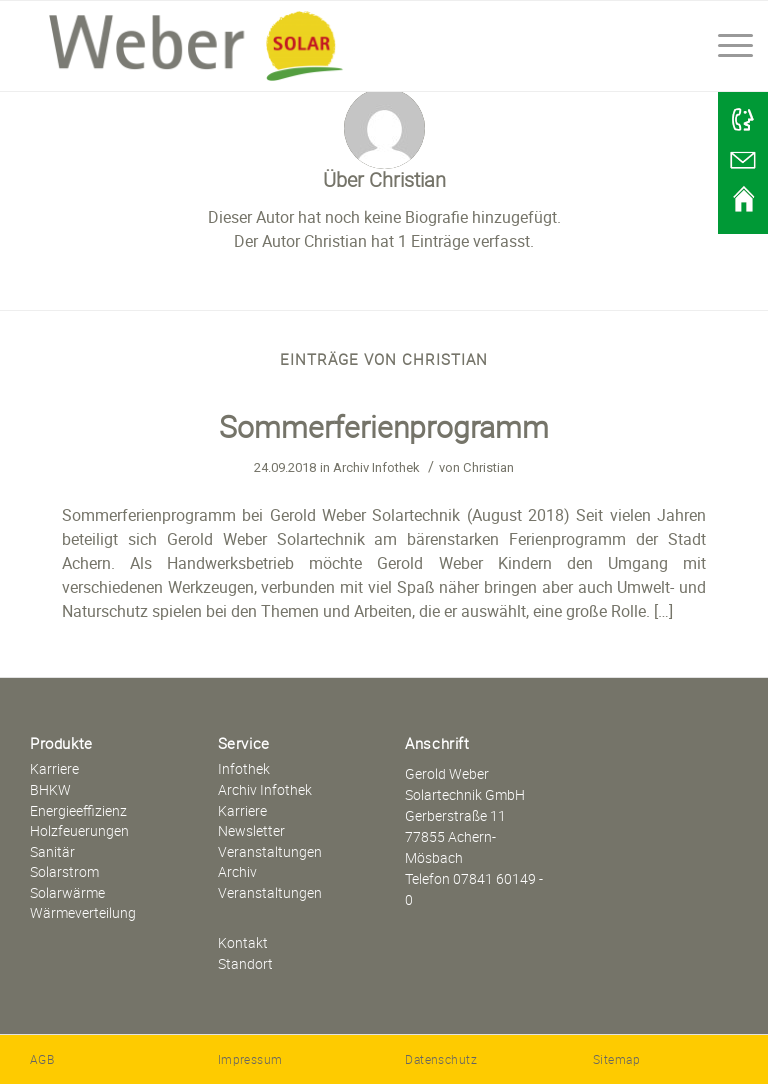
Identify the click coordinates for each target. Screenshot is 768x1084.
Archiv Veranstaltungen (270, 882)
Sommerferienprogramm (384, 426)
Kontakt (243, 942)
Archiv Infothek (376, 467)
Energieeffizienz (78, 810)
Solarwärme (67, 892)
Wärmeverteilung (83, 912)
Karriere (54, 768)
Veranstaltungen (270, 851)
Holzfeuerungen (79, 830)
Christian (488, 467)
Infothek (244, 768)
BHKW (50, 789)
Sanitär (52, 851)
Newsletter (251, 830)
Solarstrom (64, 871)
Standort (245, 963)
